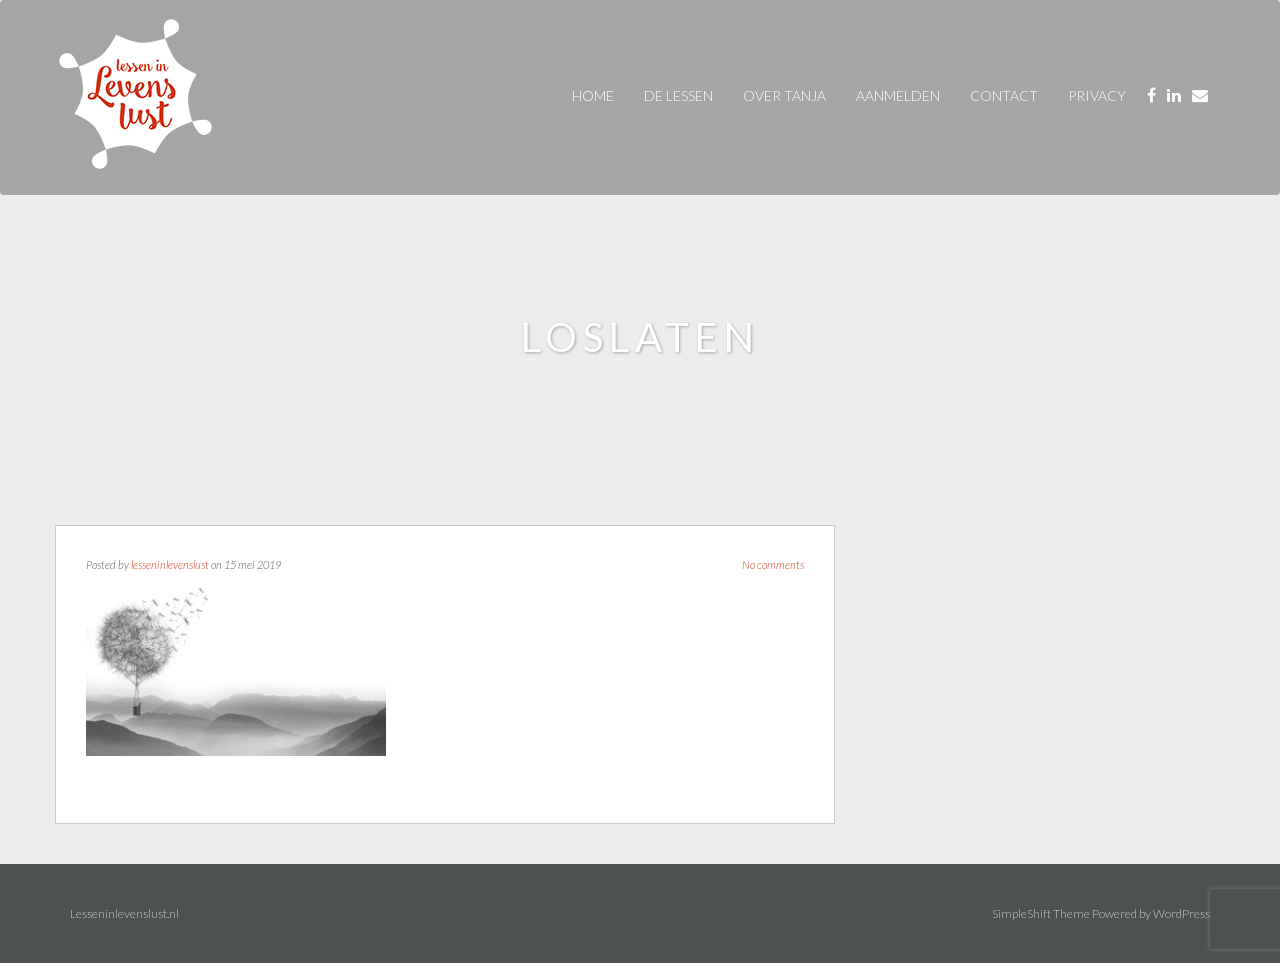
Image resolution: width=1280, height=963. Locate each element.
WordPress (1181, 913)
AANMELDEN (898, 95)
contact (1004, 95)
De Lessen (678, 95)
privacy (1097, 95)
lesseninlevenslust (170, 564)
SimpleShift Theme (1041, 913)
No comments (773, 564)
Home (593, 95)
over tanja (784, 95)
